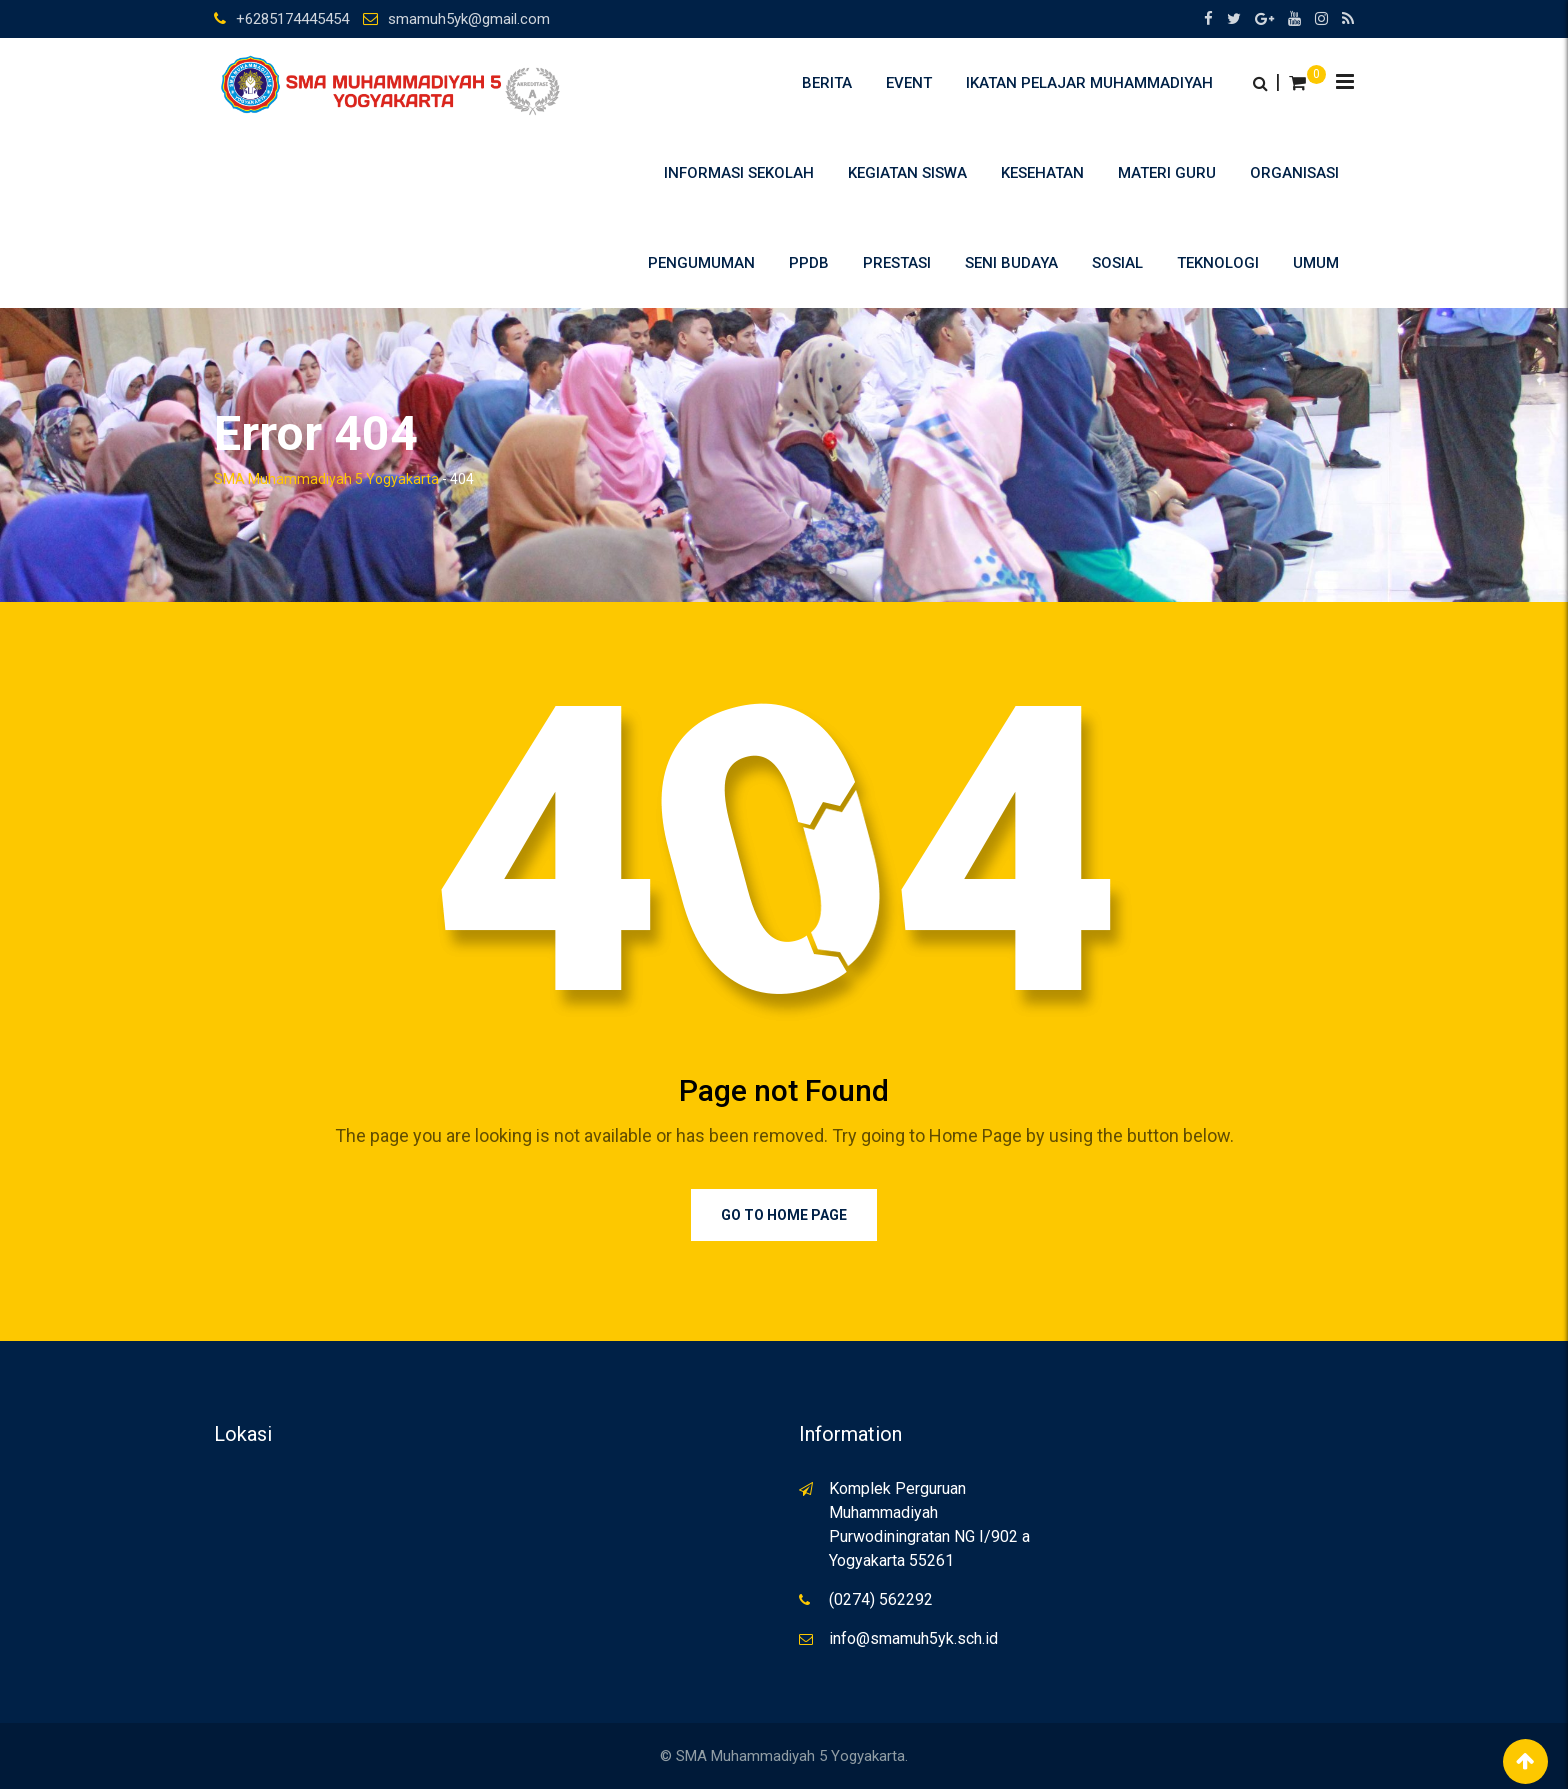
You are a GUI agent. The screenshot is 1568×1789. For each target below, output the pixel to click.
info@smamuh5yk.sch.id (913, 1638)
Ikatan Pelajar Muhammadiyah (1089, 83)
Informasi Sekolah (739, 173)
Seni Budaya (1011, 263)
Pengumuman (701, 263)
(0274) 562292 (881, 1599)
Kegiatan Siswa (907, 173)
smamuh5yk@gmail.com (469, 19)
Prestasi (897, 263)
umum (1316, 263)
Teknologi (1218, 263)
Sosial (1117, 263)
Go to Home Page (784, 1215)
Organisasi (1294, 173)
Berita (827, 83)
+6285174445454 (292, 19)
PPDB (809, 263)
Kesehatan (1042, 173)
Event (909, 83)
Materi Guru (1167, 173)
